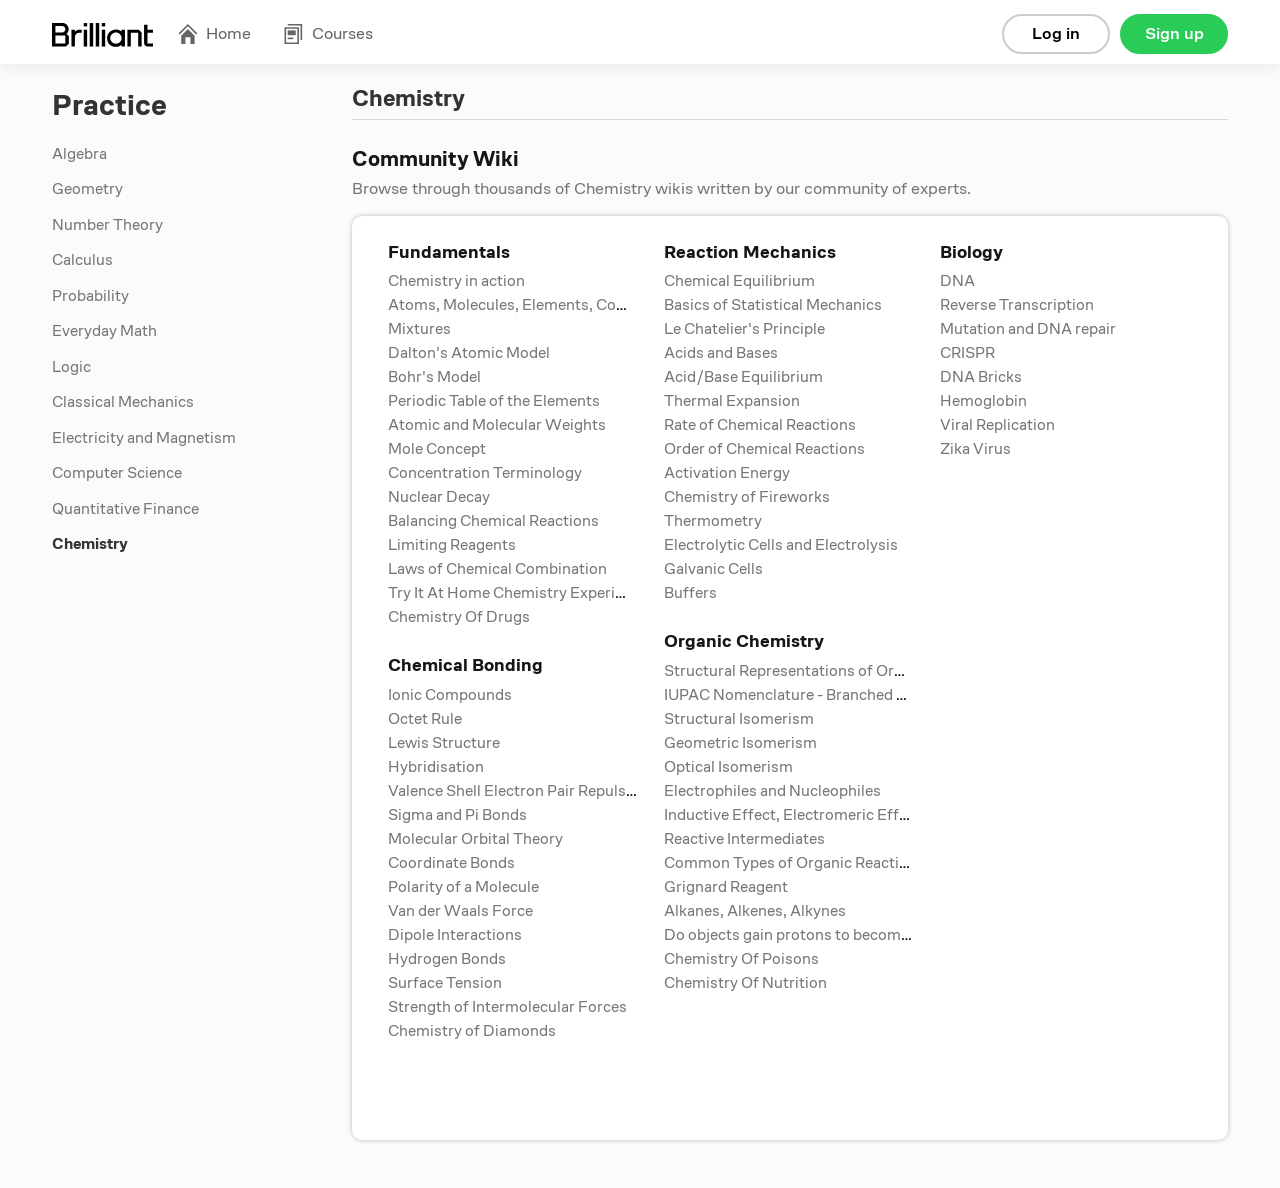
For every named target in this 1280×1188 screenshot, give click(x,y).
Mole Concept (437, 449)
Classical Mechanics (123, 402)
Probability (90, 296)
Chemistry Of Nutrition (745, 983)
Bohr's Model (434, 377)
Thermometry (713, 521)
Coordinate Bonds (451, 863)
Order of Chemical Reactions (764, 449)
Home (214, 33)
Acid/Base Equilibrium (743, 377)
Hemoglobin (983, 401)
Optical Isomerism (728, 767)
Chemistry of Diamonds (472, 1031)
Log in (1056, 33)
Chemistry (90, 544)
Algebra (79, 154)
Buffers (690, 593)
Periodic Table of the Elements (494, 401)
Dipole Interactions (455, 935)
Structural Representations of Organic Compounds (843, 671)
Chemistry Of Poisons (741, 959)
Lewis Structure (444, 743)
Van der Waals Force (460, 911)
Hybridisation (436, 767)
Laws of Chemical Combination (497, 569)
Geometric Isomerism (740, 743)
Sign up (1174, 33)
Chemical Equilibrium (739, 281)
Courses (328, 33)
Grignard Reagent (726, 887)
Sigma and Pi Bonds (457, 815)
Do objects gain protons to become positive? (820, 935)
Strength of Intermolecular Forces (507, 1007)
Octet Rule (425, 719)
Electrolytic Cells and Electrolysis (781, 545)
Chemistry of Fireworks (747, 497)
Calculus (82, 260)
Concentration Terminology (485, 473)
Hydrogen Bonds (447, 959)
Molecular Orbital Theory (475, 839)
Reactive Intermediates (744, 839)
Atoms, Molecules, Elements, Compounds (535, 305)
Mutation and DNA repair (1028, 329)
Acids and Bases (721, 353)
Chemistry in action (456, 281)
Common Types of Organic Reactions (794, 863)
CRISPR (967, 353)
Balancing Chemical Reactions (493, 521)
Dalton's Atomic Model (469, 353)
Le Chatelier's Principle (744, 329)
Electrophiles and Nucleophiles (772, 791)
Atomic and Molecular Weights (497, 425)
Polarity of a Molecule (463, 887)
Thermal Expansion (732, 401)
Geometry (87, 189)
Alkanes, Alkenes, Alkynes (755, 911)
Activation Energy (727, 473)
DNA (957, 281)
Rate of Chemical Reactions (760, 425)
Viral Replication (997, 425)
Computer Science (117, 473)
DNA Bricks (981, 377)
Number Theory (107, 225)
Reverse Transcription (1017, 305)
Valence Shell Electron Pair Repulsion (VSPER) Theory (577, 791)
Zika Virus (975, 449)
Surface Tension (445, 983)
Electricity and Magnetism (144, 438)
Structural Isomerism (739, 719)
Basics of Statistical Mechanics (773, 305)
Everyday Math (104, 331)
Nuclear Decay (439, 497)
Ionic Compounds (450, 695)
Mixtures (419, 329)
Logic (71, 367)
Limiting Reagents (452, 545)
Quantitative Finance (125, 509)
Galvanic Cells (713, 569)
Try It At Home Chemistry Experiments (524, 593)
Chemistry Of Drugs (459, 617)
